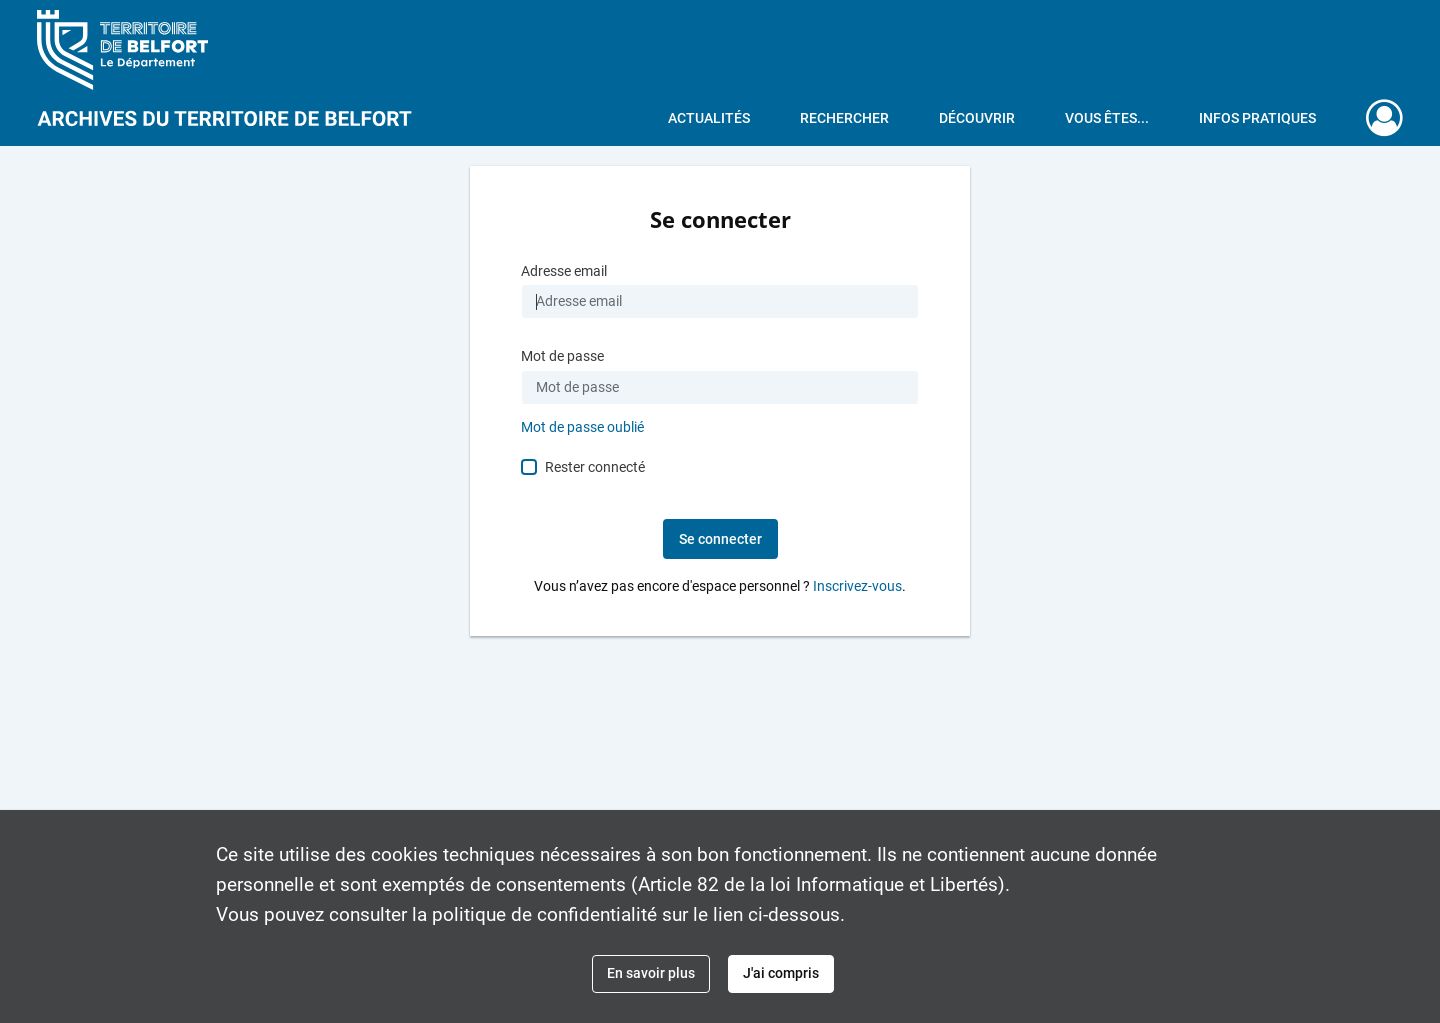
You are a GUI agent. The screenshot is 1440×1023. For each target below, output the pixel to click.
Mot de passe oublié (582, 427)
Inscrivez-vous (857, 586)
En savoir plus (651, 973)
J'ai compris (781, 973)
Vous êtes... (1107, 118)
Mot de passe (562, 356)
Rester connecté (595, 467)
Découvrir (977, 118)
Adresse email (564, 271)
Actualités (709, 118)
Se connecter (720, 539)
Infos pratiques (1257, 118)
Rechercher (844, 118)
